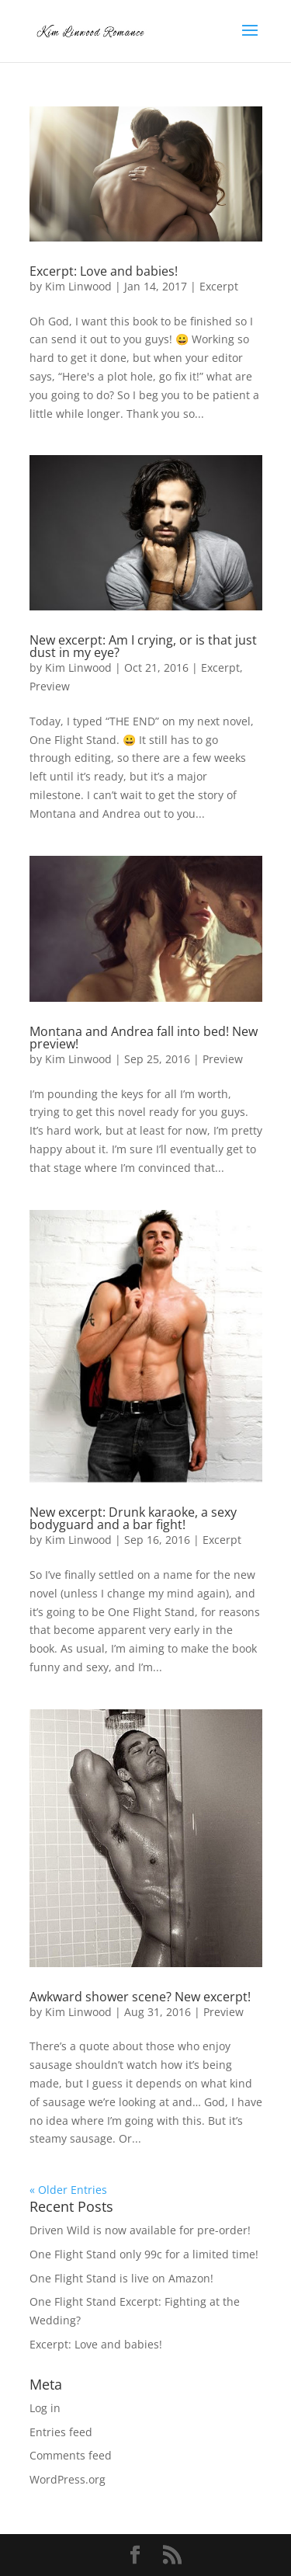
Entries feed (60, 2432)
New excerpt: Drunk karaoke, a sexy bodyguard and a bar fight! (133, 1518)
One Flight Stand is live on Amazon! (121, 2278)
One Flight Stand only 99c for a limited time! (143, 2254)
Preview (49, 686)
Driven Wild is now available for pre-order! (140, 2230)
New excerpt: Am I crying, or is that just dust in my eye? (143, 646)
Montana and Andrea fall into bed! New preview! (143, 1037)
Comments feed (70, 2455)
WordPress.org (67, 2479)
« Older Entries (68, 2189)
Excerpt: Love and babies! (103, 271)
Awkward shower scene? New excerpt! (140, 1996)
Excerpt (218, 286)
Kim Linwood (78, 286)
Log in (45, 2407)
